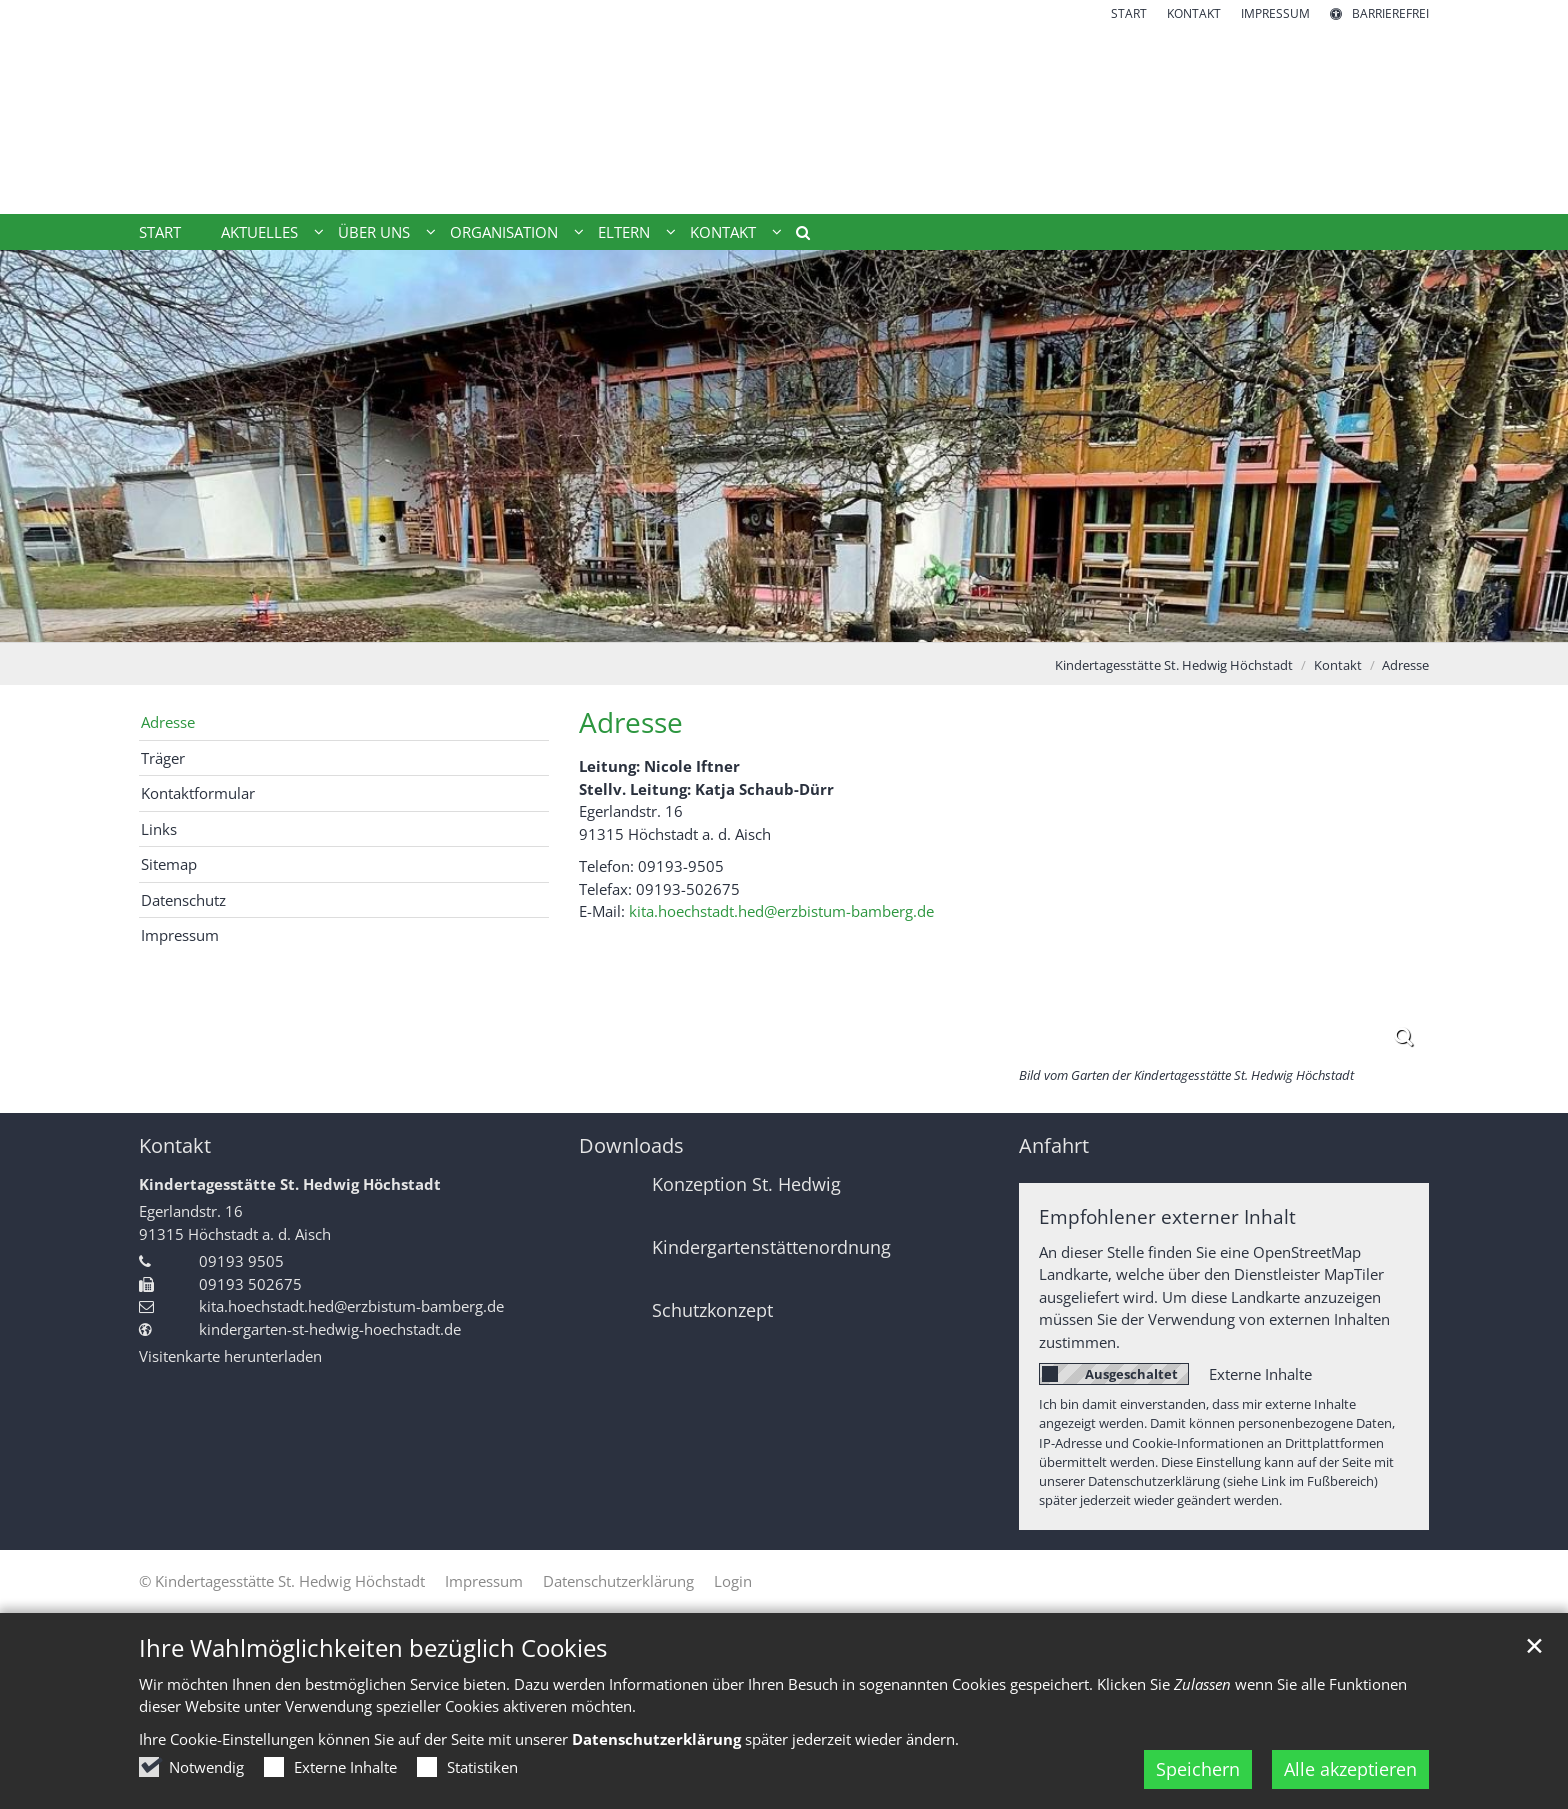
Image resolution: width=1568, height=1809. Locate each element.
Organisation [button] (504, 232)
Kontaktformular (198, 793)
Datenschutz (183, 900)
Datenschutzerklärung (656, 1763)
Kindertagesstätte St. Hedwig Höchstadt (1174, 665)
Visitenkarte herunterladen (230, 1356)
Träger (163, 758)
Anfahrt (1054, 1145)
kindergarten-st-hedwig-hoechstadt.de (330, 1329)
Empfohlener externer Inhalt (1167, 1216)
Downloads (631, 1145)
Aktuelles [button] (259, 232)
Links (159, 829)
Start (160, 232)
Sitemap (169, 864)
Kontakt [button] (723, 232)
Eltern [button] (624, 232)
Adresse (1405, 665)
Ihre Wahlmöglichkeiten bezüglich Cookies (373, 1672)
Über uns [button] (374, 232)
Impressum (180, 935)
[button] (796, 236)
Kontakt (1338, 665)
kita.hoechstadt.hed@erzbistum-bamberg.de (781, 911)
